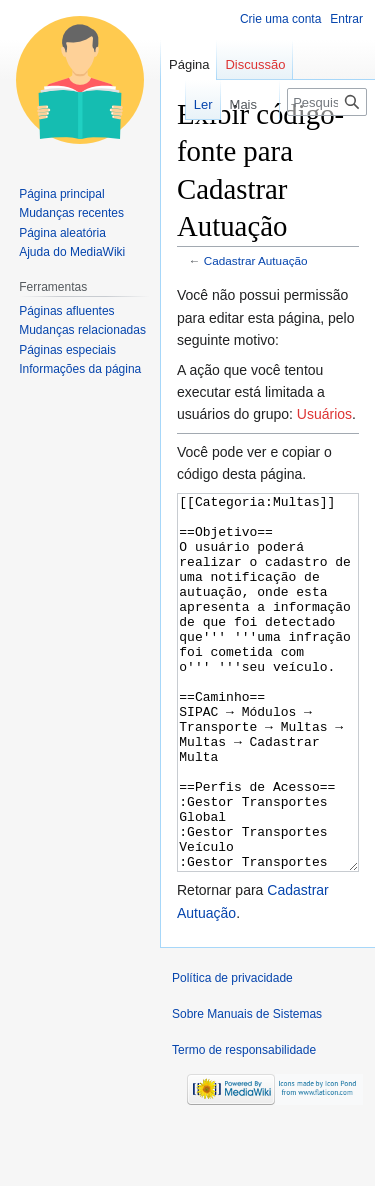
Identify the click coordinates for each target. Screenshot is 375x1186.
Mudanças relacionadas (82, 330)
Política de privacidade (232, 1053)
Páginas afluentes (66, 311)
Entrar (346, 19)
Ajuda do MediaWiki (72, 252)
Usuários (324, 414)
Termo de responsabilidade (244, 1125)
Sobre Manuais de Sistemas (247, 1089)
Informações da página (80, 369)
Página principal (61, 194)
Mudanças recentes (71, 213)
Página (189, 64)
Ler (191, 104)
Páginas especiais (67, 350)
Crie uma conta (280, 19)
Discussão (255, 64)
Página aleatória (62, 233)
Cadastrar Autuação (256, 260)
